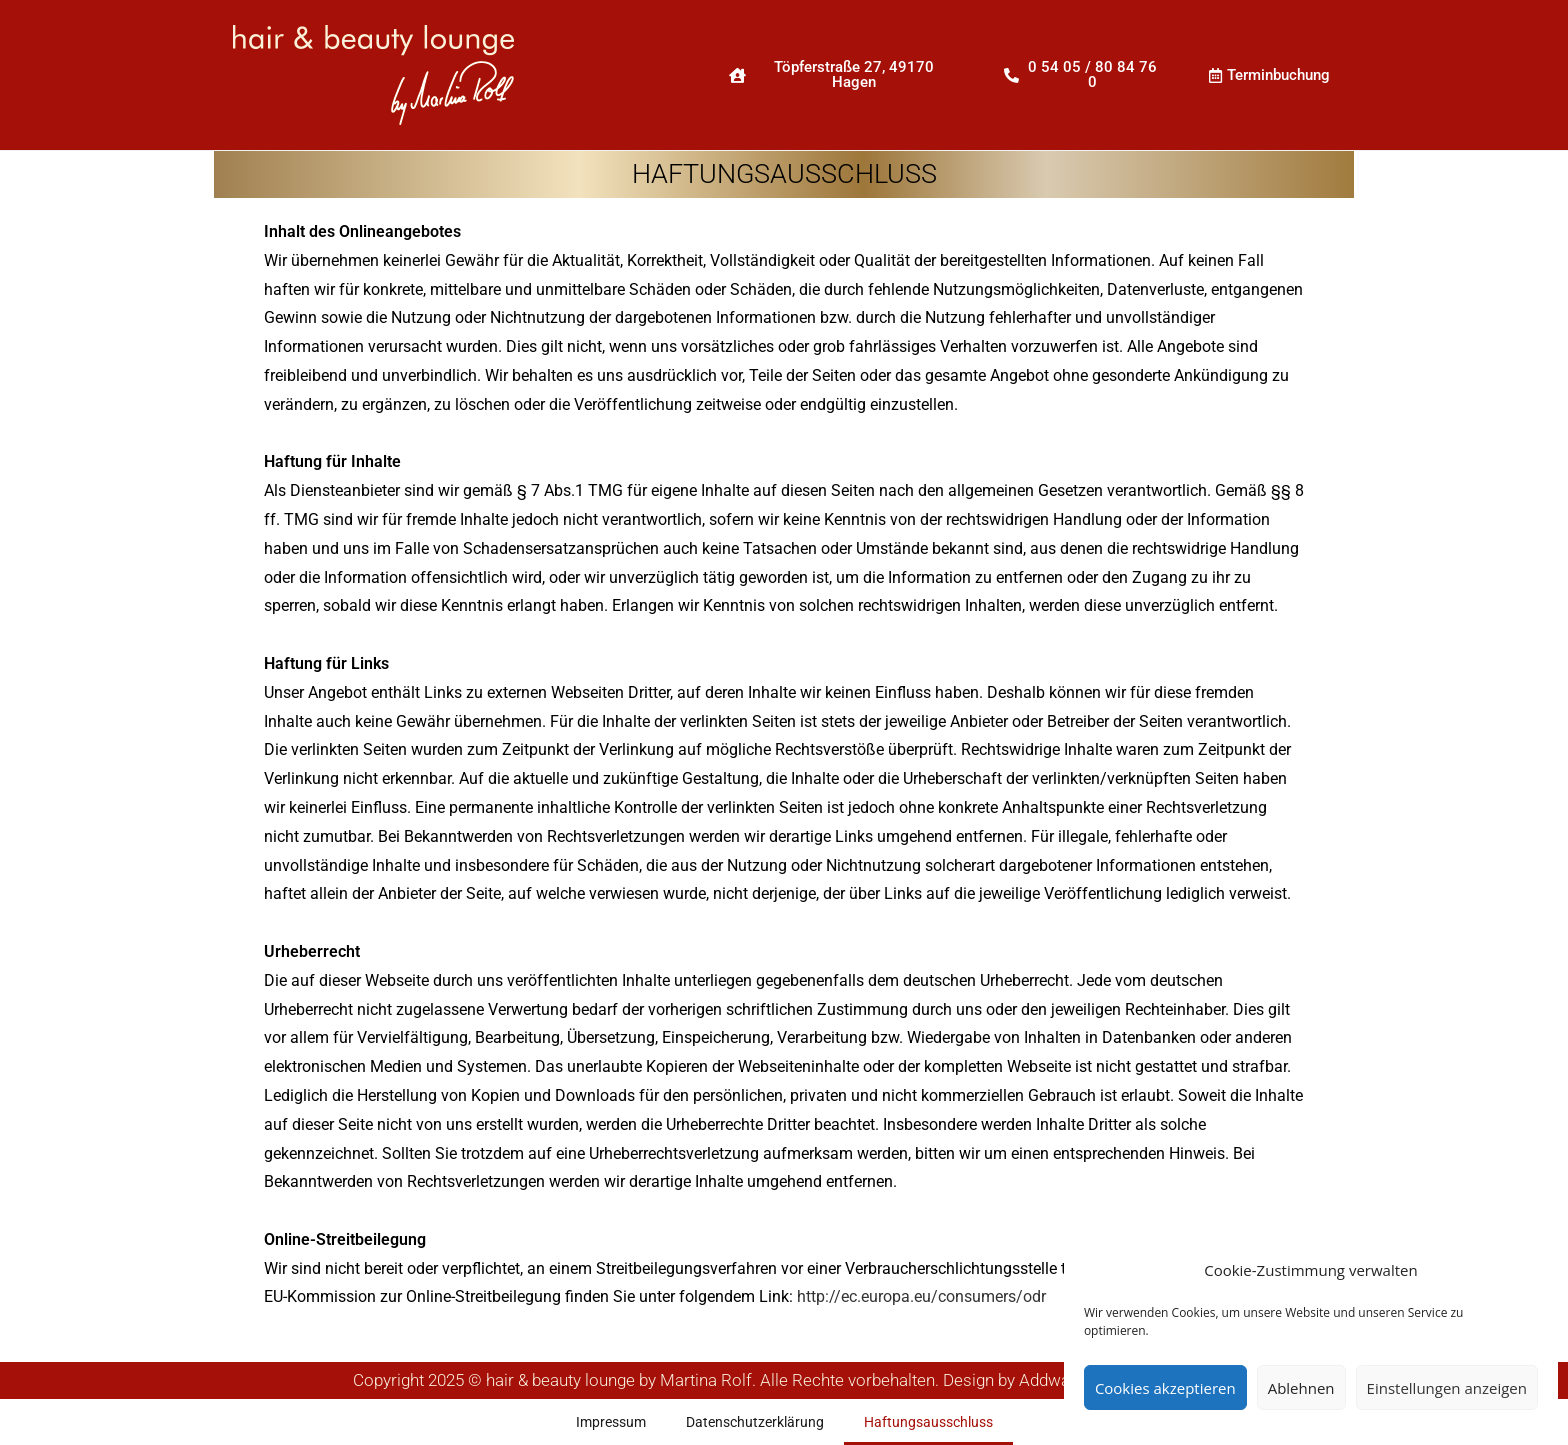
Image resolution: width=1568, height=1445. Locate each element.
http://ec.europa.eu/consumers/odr (921, 1296)
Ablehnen (1301, 1388)
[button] (842, 75)
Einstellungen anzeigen (1447, 1388)
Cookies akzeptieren (1165, 1388)
